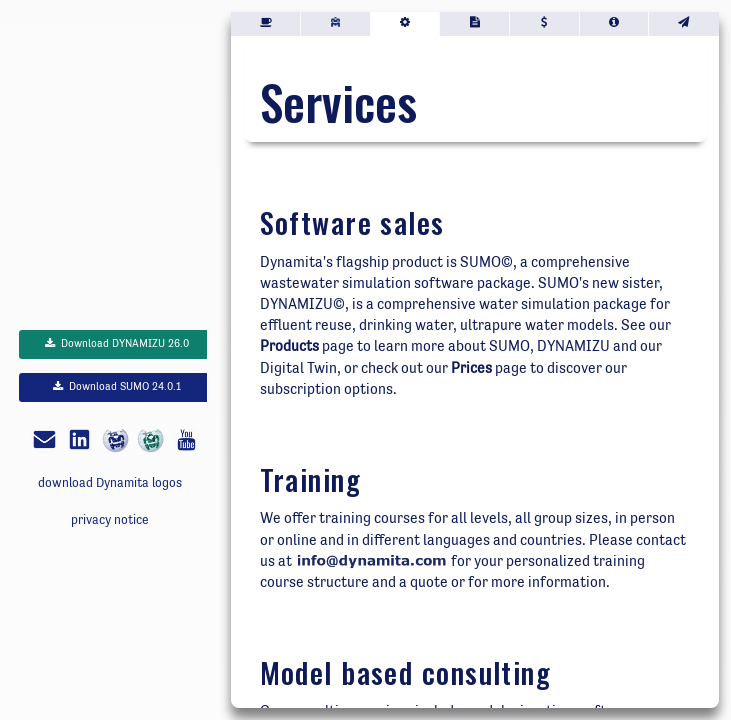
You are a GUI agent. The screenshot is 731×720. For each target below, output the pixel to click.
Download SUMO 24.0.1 (117, 386)
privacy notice (110, 520)
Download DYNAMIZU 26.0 (117, 343)
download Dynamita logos (110, 483)
